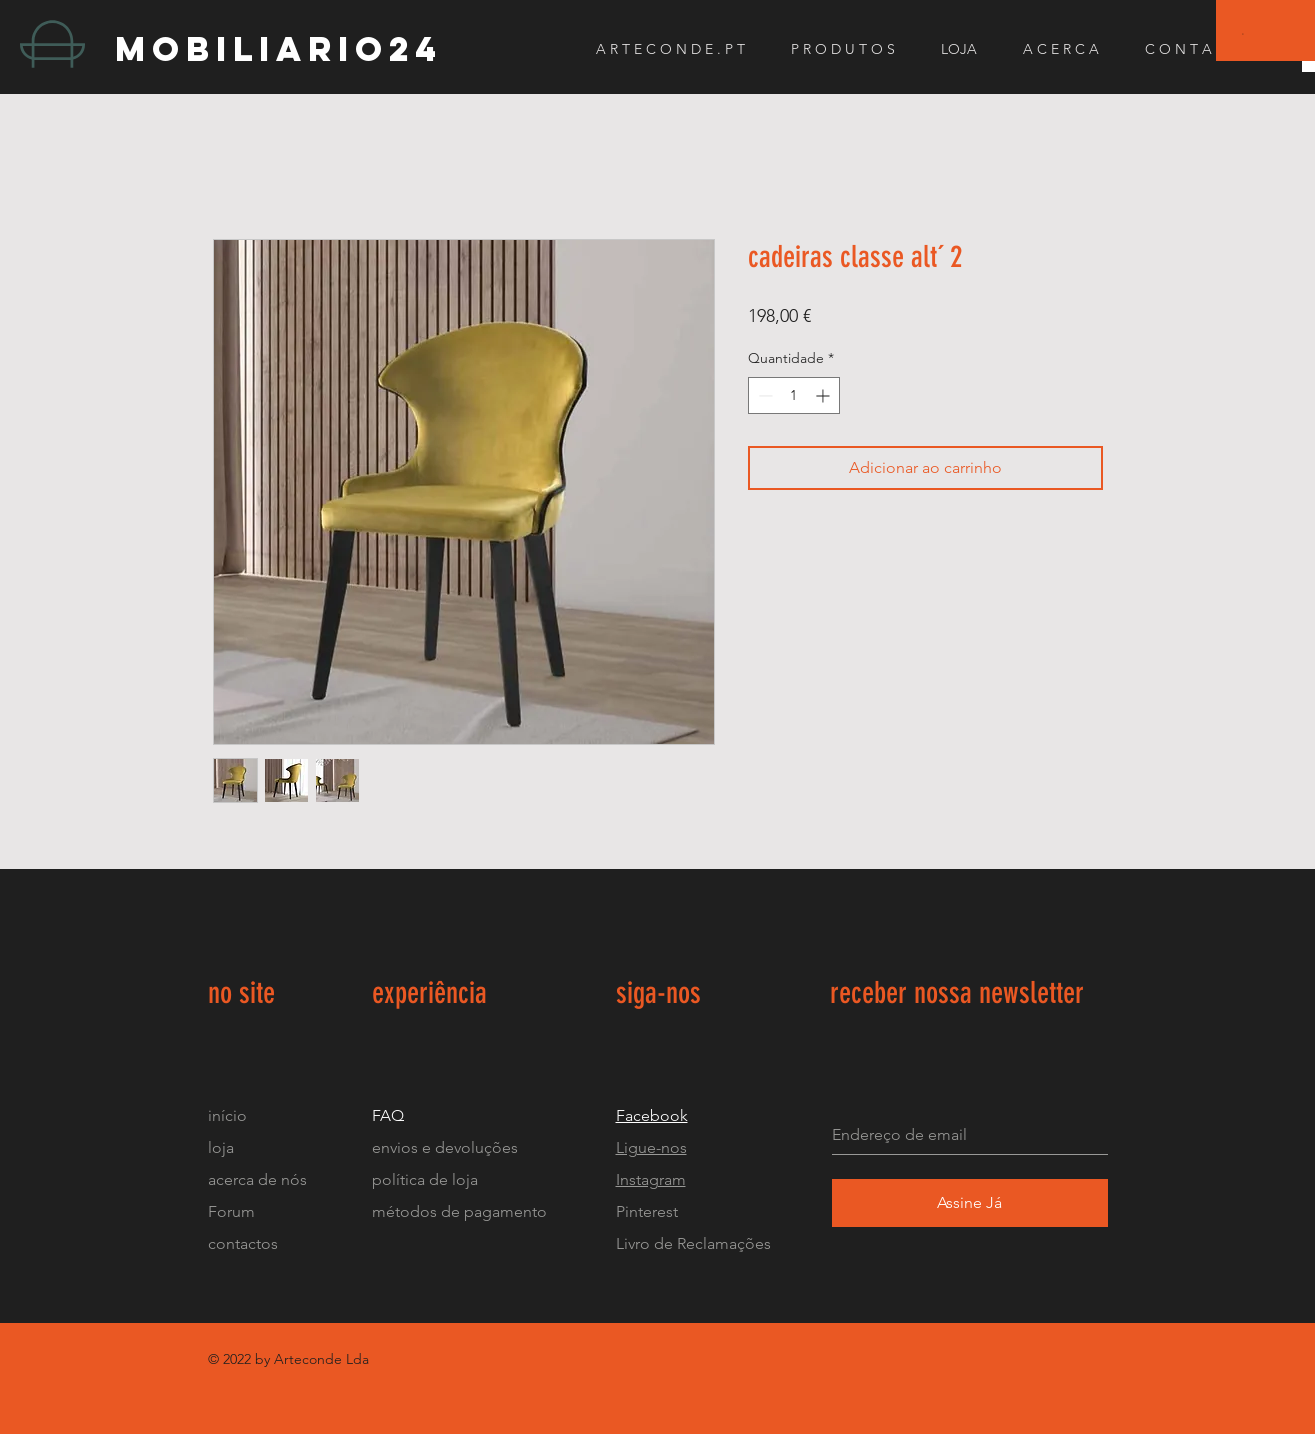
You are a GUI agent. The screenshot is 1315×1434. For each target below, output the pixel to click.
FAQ (388, 1115)
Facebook (652, 1115)
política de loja (427, 1179)
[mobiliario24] (293, 48)
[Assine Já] (970, 1203)
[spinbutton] (794, 395)
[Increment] (824, 395)
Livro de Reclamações (693, 1243)
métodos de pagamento (459, 1211)
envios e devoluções (445, 1147)
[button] (1243, 33)
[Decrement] (763, 395)
